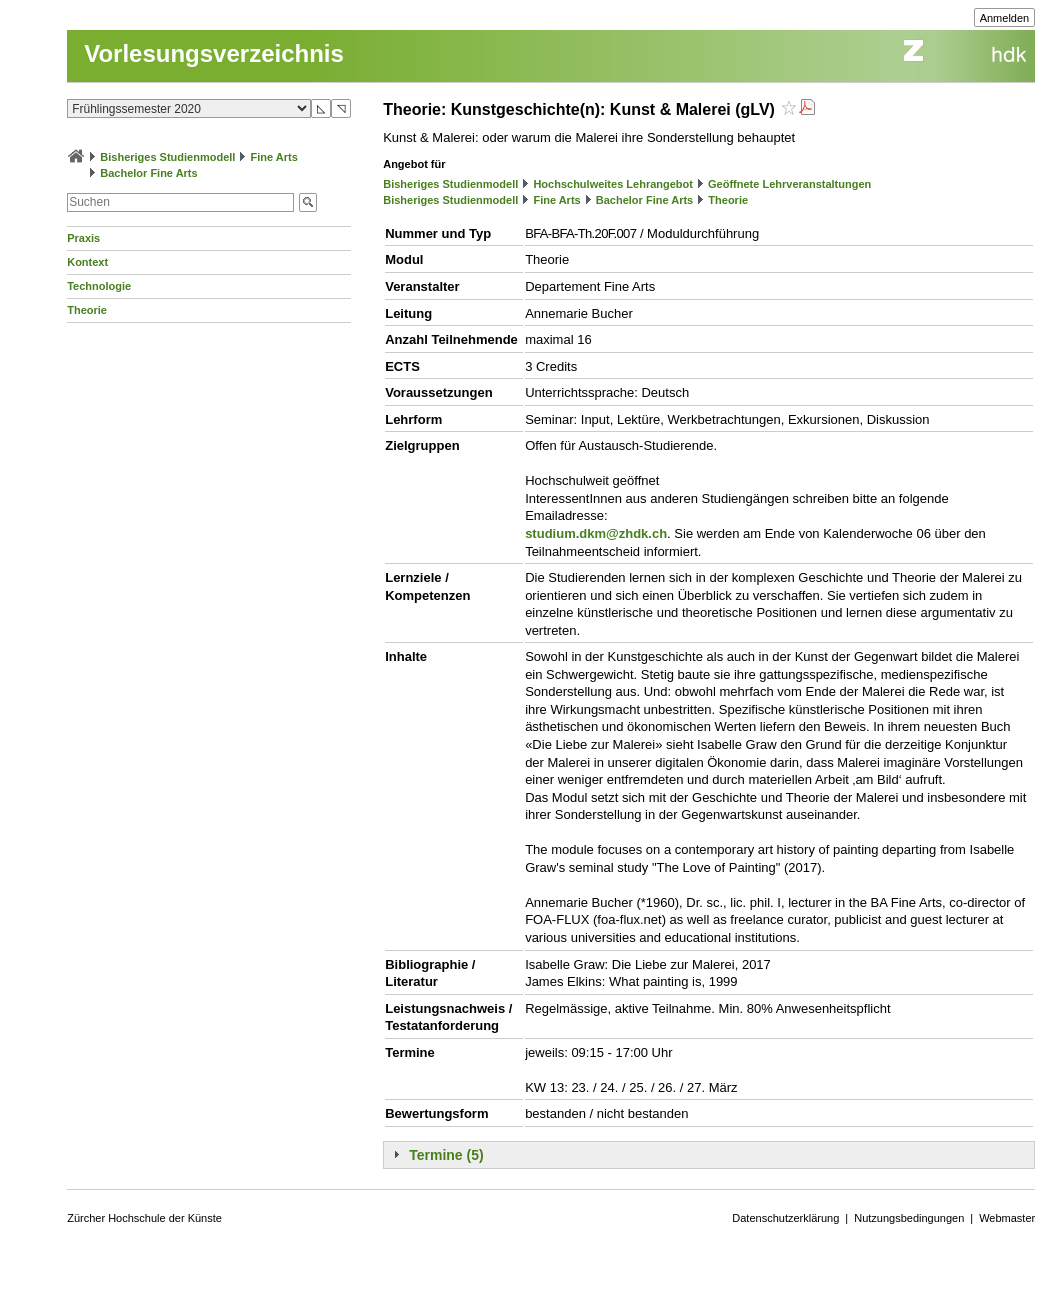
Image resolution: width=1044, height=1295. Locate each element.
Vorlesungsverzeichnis (214, 53)
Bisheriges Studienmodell (167, 157)
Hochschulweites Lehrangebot (613, 184)
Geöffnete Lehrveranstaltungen (789, 184)
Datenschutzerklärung (785, 1218)
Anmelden (1005, 18)
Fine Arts (274, 157)
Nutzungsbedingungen (909, 1218)
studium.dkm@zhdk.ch (596, 533)
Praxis (83, 238)
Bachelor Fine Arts (148, 173)
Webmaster (1007, 1218)
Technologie (99, 286)
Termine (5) (446, 1155)
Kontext (87, 262)
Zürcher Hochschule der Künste (144, 1218)
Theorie (87, 310)
